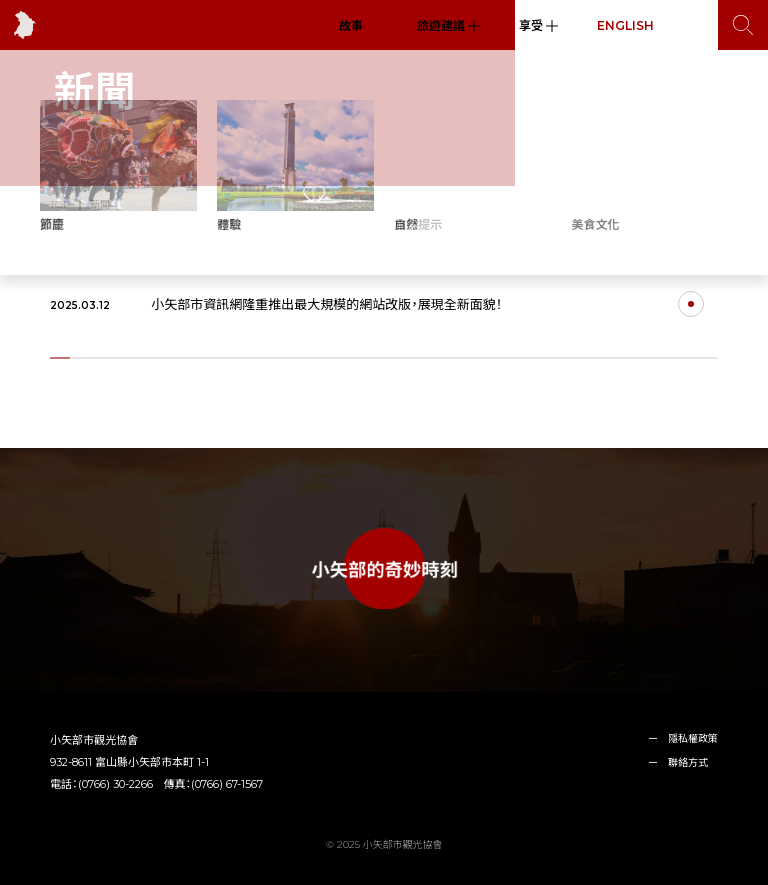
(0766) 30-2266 (115, 784)
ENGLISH (625, 25)
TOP (60, 205)
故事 (351, 25)
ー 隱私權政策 (683, 738)
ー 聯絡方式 (678, 762)
